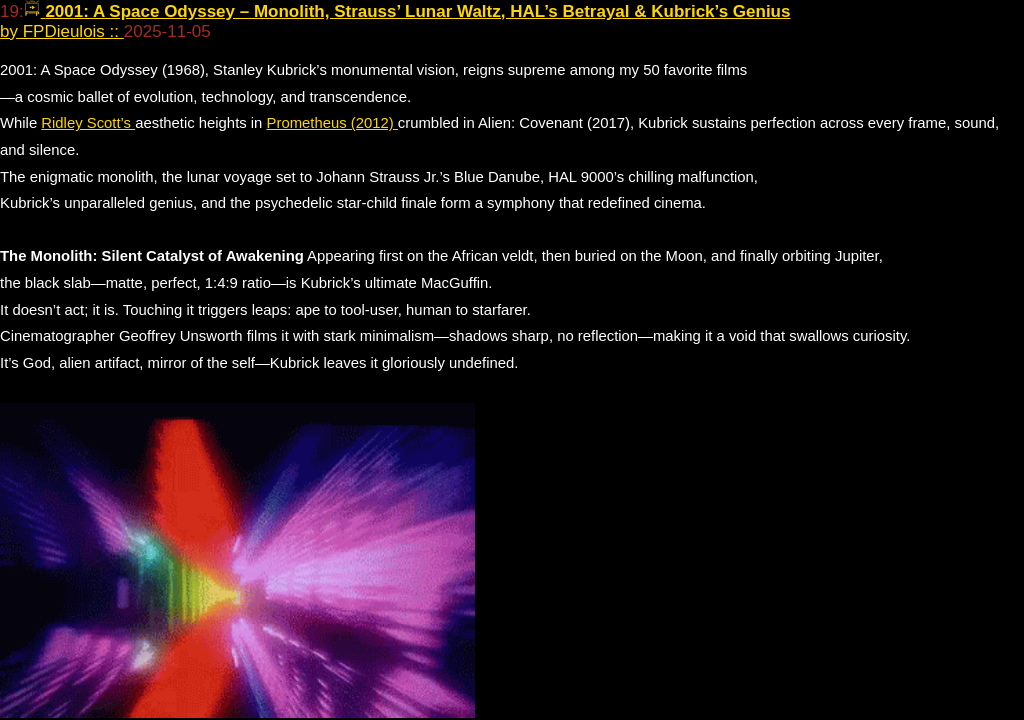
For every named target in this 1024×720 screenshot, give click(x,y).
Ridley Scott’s (88, 123)
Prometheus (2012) (332, 123)
